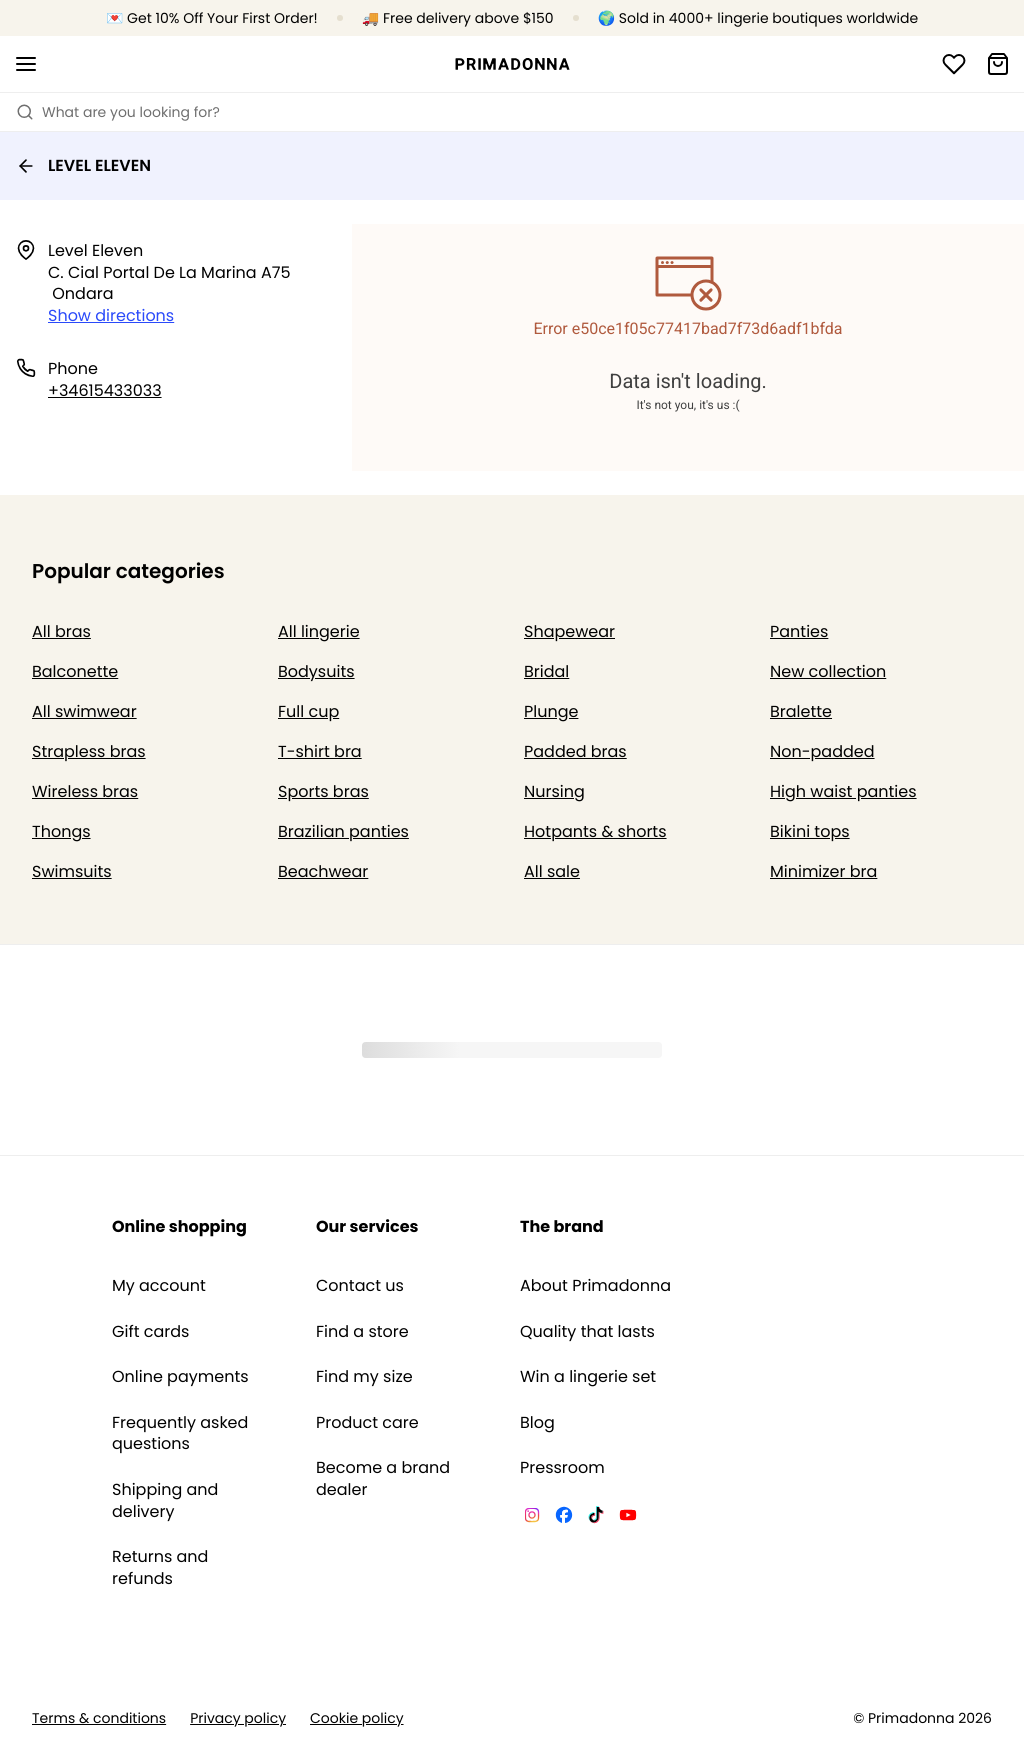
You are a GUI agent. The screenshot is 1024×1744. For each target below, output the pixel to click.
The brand (562, 1226)
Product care (367, 1423)
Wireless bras (85, 791)
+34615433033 (105, 390)
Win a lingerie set (588, 1377)
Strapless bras (89, 751)
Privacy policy (238, 1718)
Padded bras (575, 751)
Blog (537, 1423)
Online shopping (179, 1226)
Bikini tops (810, 831)
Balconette (75, 671)
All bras (61, 631)
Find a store (362, 1332)
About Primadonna (595, 1286)
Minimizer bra (823, 871)
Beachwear (323, 871)
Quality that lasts (587, 1332)
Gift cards (150, 1332)
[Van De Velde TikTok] (596, 1518)
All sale (552, 871)
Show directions (111, 315)
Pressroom (562, 1468)
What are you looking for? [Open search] (118, 112)
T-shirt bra (320, 751)
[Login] (954, 64)
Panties (799, 631)
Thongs (61, 831)
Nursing (554, 791)
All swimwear (84, 711)
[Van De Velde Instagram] (532, 1518)
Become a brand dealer (383, 1478)
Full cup (308, 711)
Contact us (360, 1286)
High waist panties (843, 791)
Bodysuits (316, 671)
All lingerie (319, 631)
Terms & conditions (99, 1718)
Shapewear (569, 631)
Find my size (364, 1377)
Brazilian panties (343, 831)
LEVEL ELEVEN (83, 165)
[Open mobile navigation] (26, 64)
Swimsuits (72, 871)
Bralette (801, 711)
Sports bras (323, 791)
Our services (367, 1226)
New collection (828, 671)
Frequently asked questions (180, 1433)
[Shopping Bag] (998, 64)
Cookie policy (357, 1718)
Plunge (551, 711)
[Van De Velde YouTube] (628, 1518)
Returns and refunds (160, 1567)
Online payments (180, 1377)
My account (159, 1286)
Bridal (546, 671)
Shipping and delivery (165, 1500)
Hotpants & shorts (595, 831)
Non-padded (822, 751)
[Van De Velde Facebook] (564, 1518)
